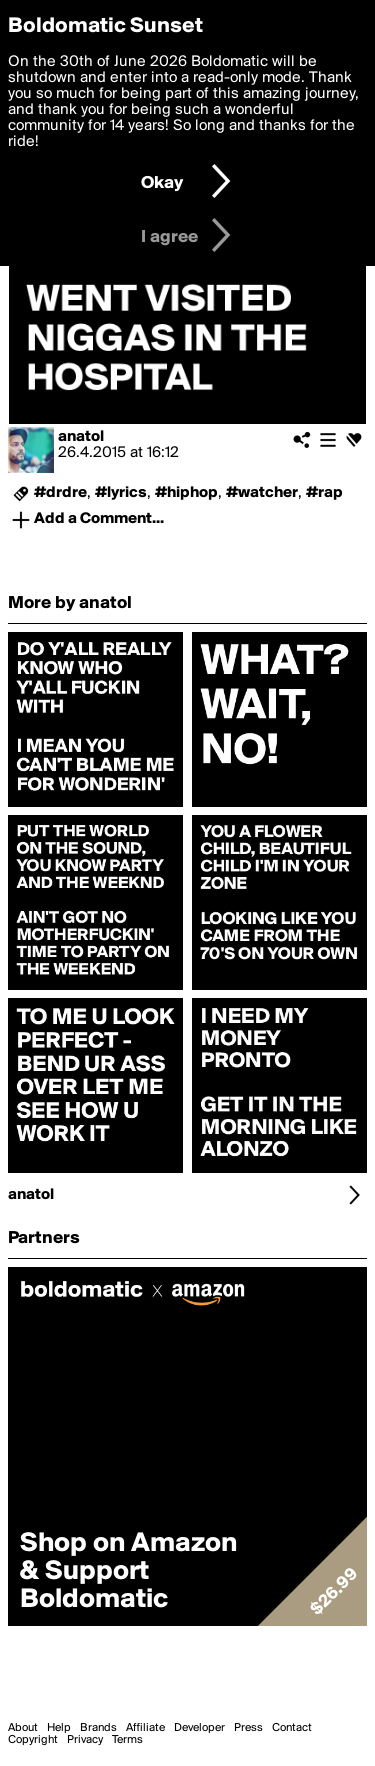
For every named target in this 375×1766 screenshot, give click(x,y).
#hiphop (186, 493)
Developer (199, 1728)
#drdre (60, 493)
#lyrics (121, 493)
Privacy (85, 1740)
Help (59, 1728)
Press (248, 1728)
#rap (324, 493)
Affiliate (145, 1728)
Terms (127, 1740)
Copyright (33, 1740)
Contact (292, 1728)
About (23, 1728)
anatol (81, 437)
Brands (98, 1728)
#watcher (262, 493)
